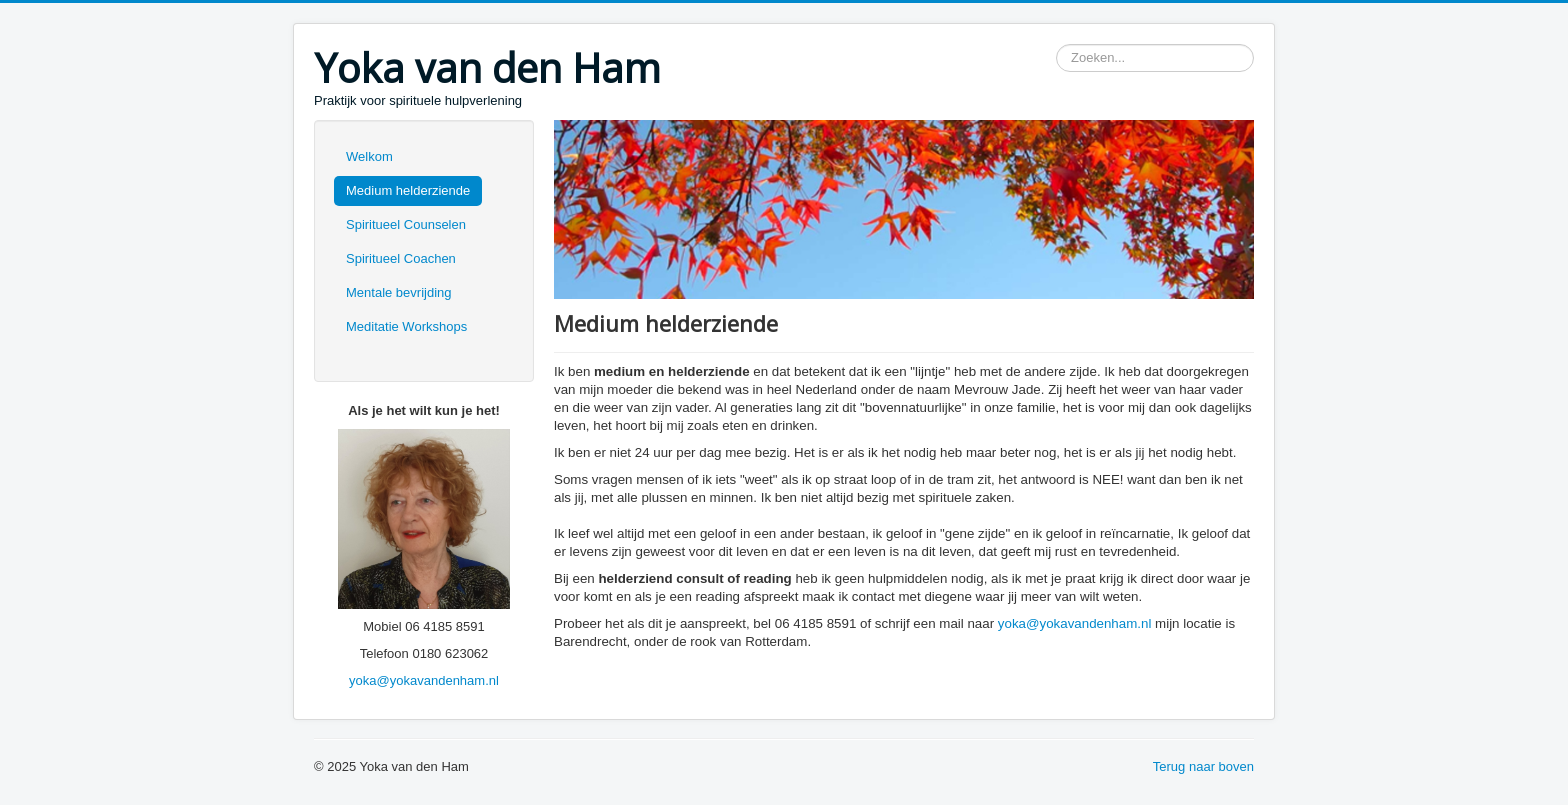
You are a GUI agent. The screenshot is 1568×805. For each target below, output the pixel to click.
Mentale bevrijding (399, 292)
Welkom (369, 156)
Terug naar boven (1203, 766)
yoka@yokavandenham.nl (424, 680)
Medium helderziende (408, 190)
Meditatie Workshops (406, 326)
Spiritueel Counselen (406, 224)
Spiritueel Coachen (401, 258)
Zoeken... (1056, 44)
